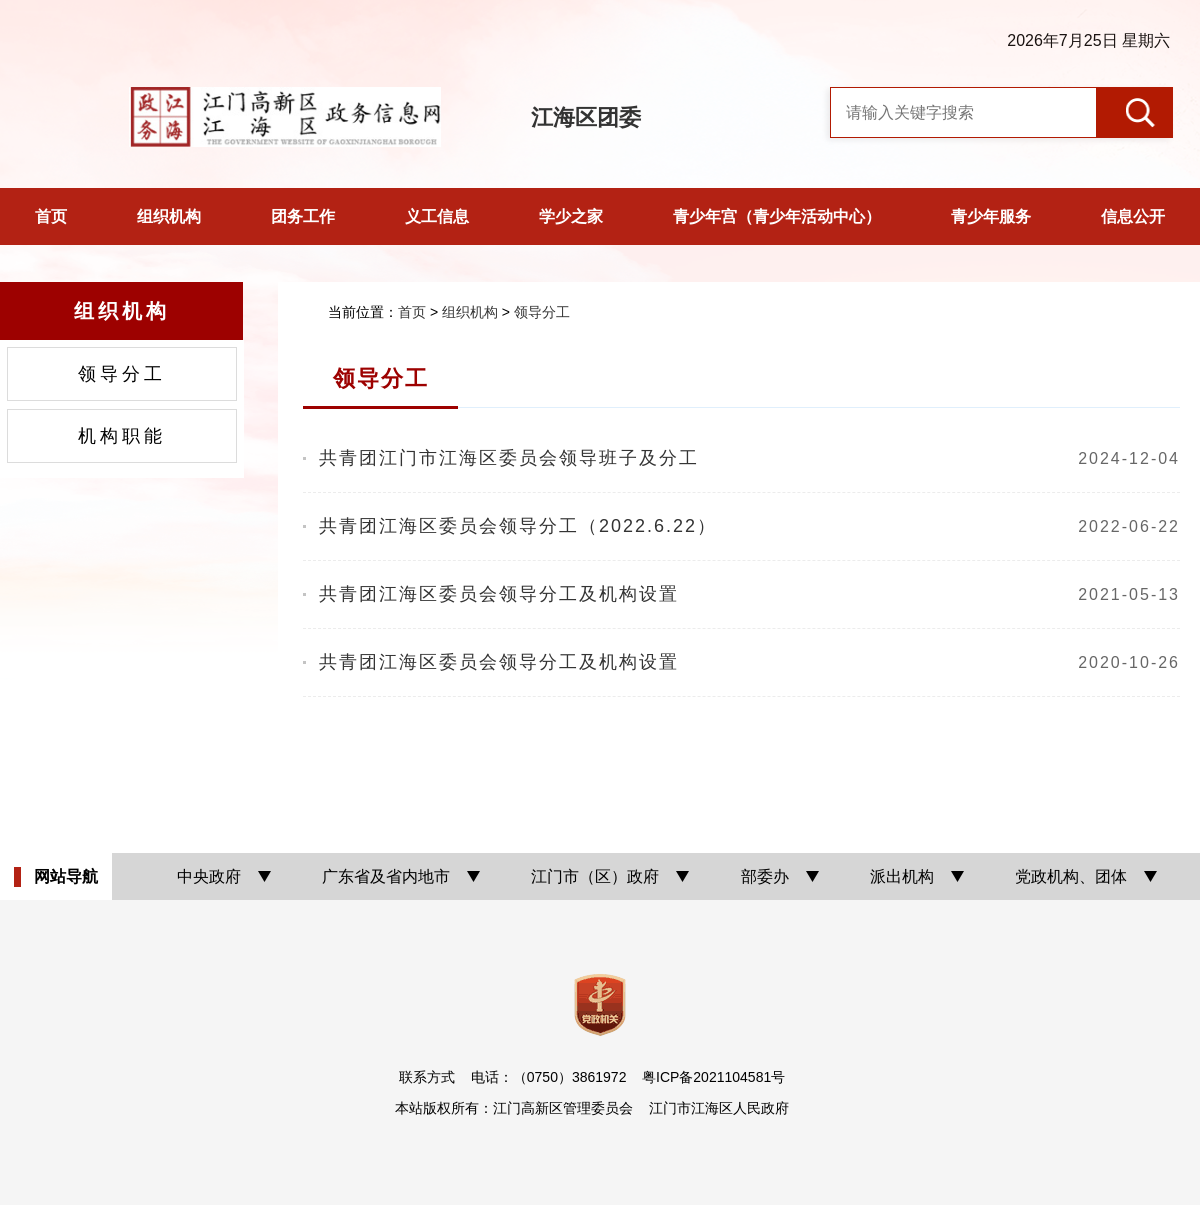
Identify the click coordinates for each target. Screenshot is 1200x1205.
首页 (51, 216)
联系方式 (427, 1077)
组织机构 (169, 216)
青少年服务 (991, 216)
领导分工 (122, 374)
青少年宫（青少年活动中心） (777, 216)
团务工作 (303, 216)
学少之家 (571, 216)
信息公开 (1133, 216)
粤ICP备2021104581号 (713, 1077)
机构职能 (122, 436)
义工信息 (437, 216)
